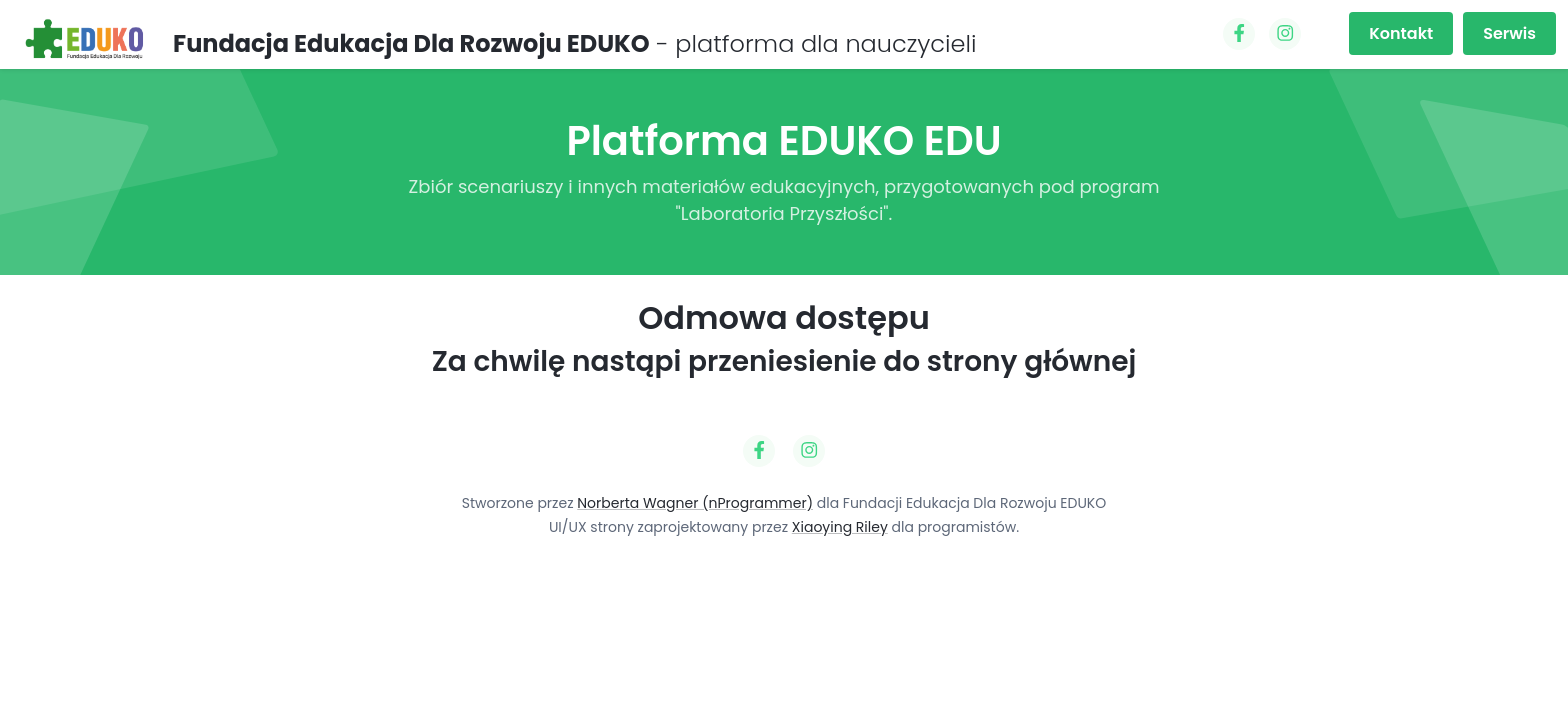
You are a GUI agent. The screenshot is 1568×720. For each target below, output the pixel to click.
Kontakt (1401, 33)
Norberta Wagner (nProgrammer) (695, 503)
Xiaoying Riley (840, 527)
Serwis (1509, 33)
